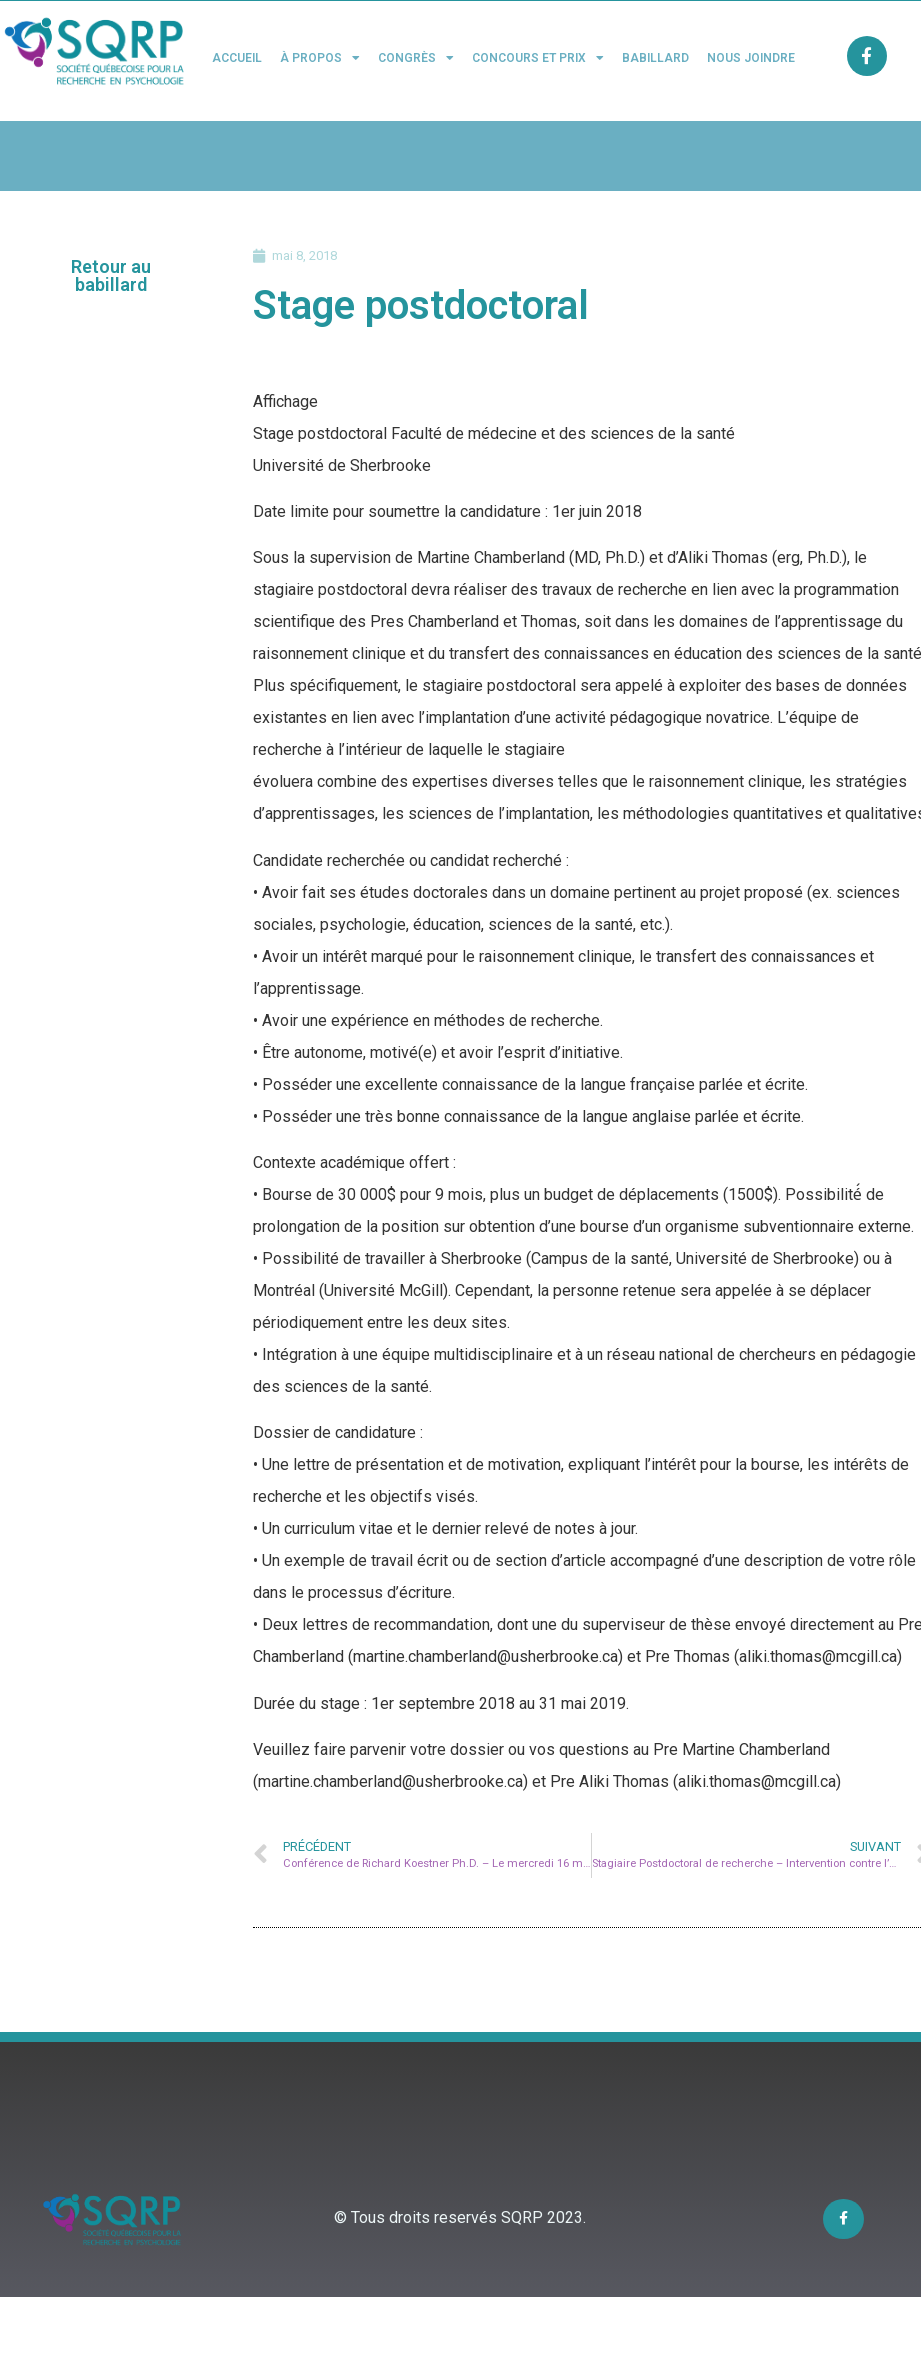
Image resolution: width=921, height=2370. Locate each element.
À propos (320, 58)
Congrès (416, 58)
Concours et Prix (538, 58)
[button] (111, 276)
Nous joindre (751, 58)
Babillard (655, 58)
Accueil (237, 58)
